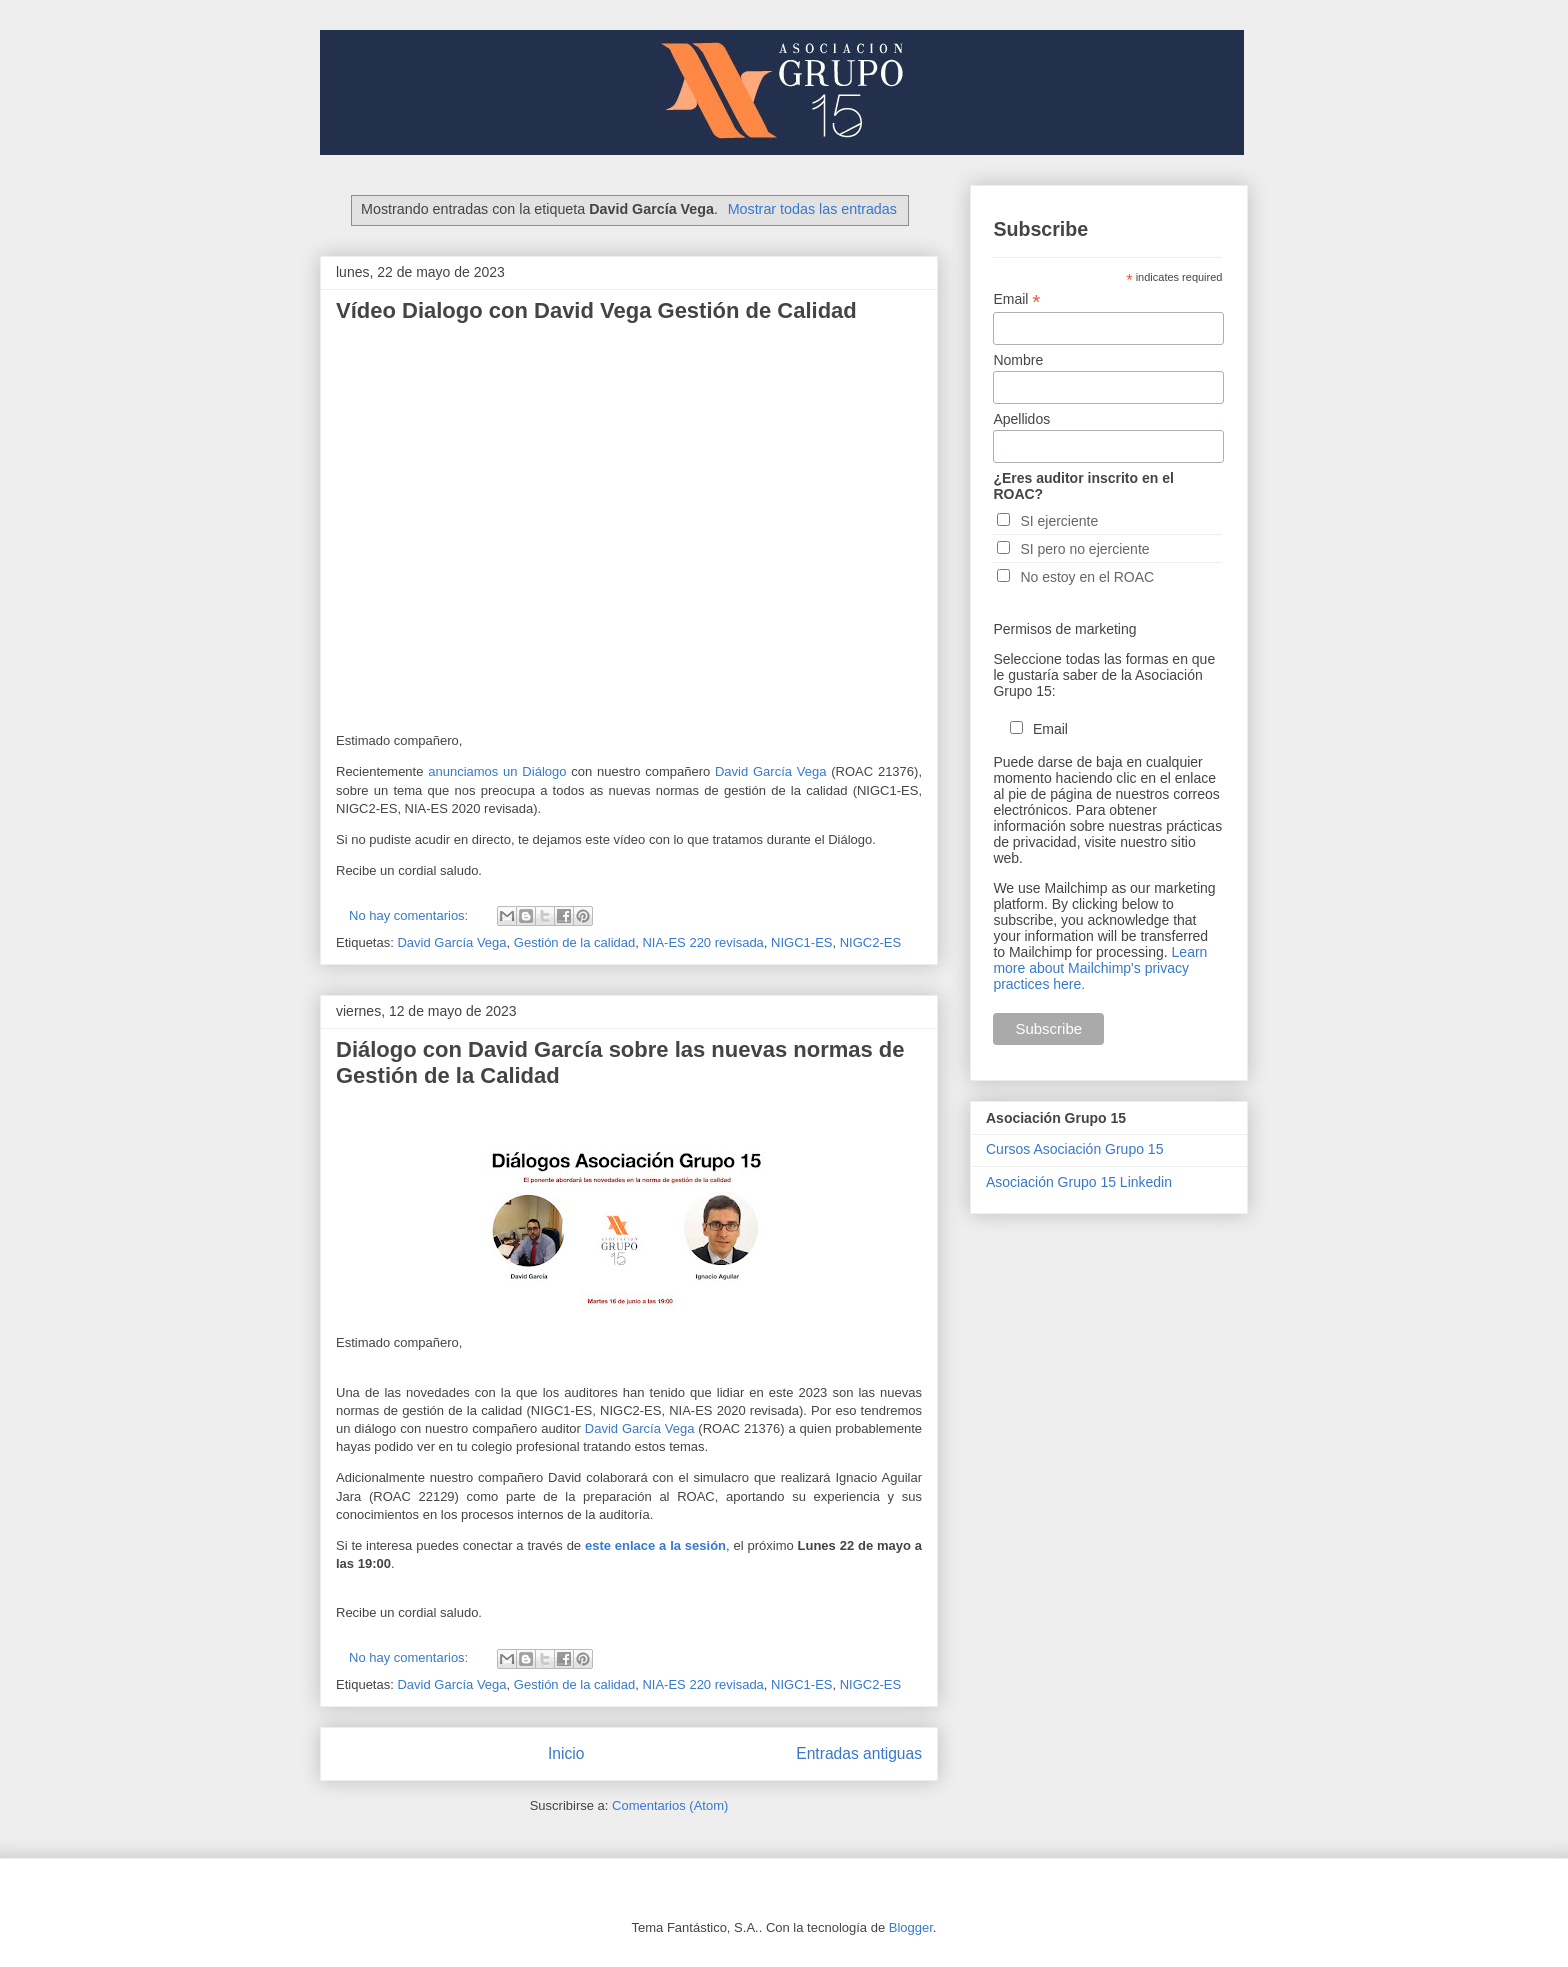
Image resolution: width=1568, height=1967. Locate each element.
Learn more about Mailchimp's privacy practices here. (1100, 968)
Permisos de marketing (1064, 629)
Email (1016, 299)
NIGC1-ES (801, 942)
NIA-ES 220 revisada (702, 942)
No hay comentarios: (410, 915)
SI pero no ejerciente (1084, 549)
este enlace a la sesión (655, 1545)
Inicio (566, 1753)
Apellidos (1021, 419)
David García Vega (770, 771)
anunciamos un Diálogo (494, 771)
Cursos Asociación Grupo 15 (1074, 1149)
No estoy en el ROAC (1087, 577)
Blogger (911, 1927)
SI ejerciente (1059, 521)
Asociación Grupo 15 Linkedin (1079, 1182)
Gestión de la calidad (574, 942)
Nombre (1018, 360)
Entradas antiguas (859, 1753)
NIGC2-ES (870, 942)
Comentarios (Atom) (670, 1805)
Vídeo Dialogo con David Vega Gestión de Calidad (596, 310)
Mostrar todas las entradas (812, 209)
